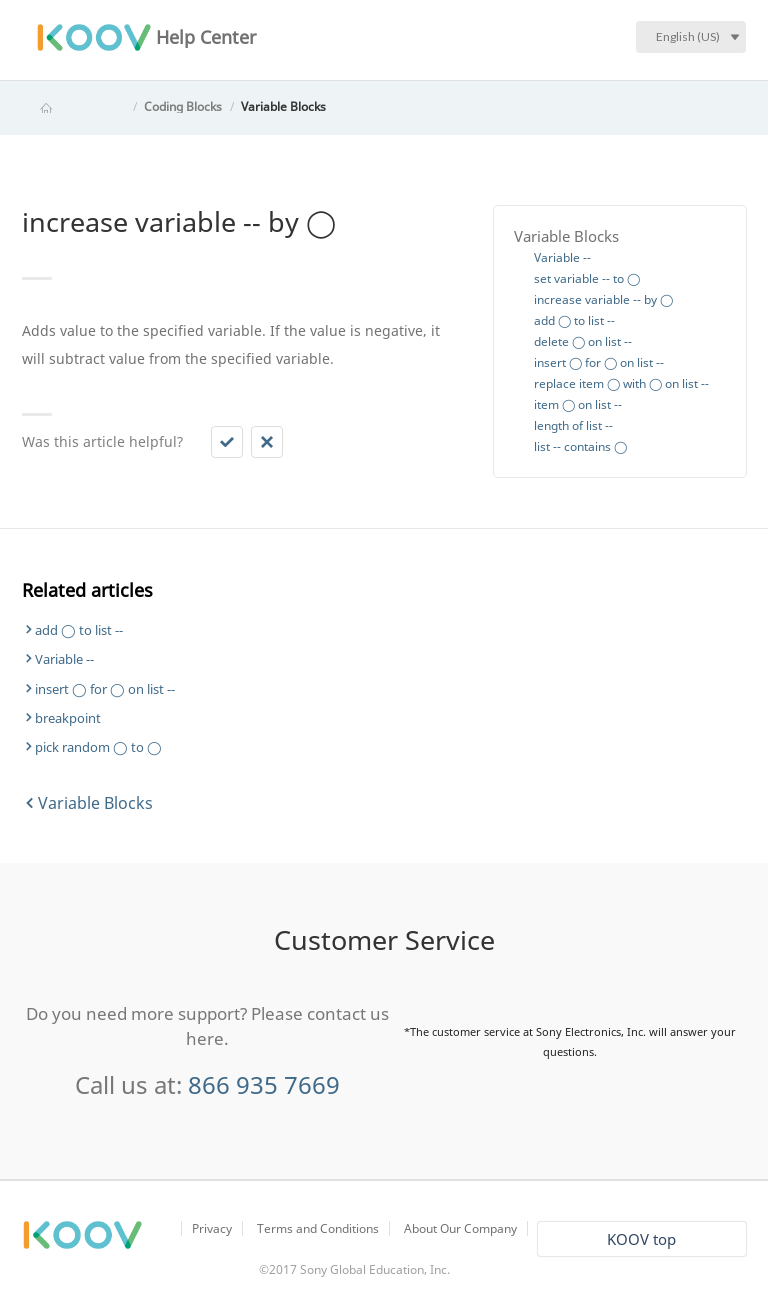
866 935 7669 (264, 1084)
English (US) (688, 36)
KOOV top (641, 1239)
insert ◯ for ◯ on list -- (599, 362)
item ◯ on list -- (578, 404)
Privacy (212, 1228)
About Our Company (460, 1228)
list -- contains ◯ (580, 446)
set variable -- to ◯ (587, 278)
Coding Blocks (183, 106)
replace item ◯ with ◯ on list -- (621, 383)
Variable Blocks (283, 106)
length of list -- (573, 425)
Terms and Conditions (318, 1228)
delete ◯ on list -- (583, 341)
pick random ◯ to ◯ (98, 747)
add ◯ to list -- (574, 320)
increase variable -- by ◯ (603, 299)
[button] (227, 442)
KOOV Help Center (74, 106)
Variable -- (562, 257)
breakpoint (68, 718)
